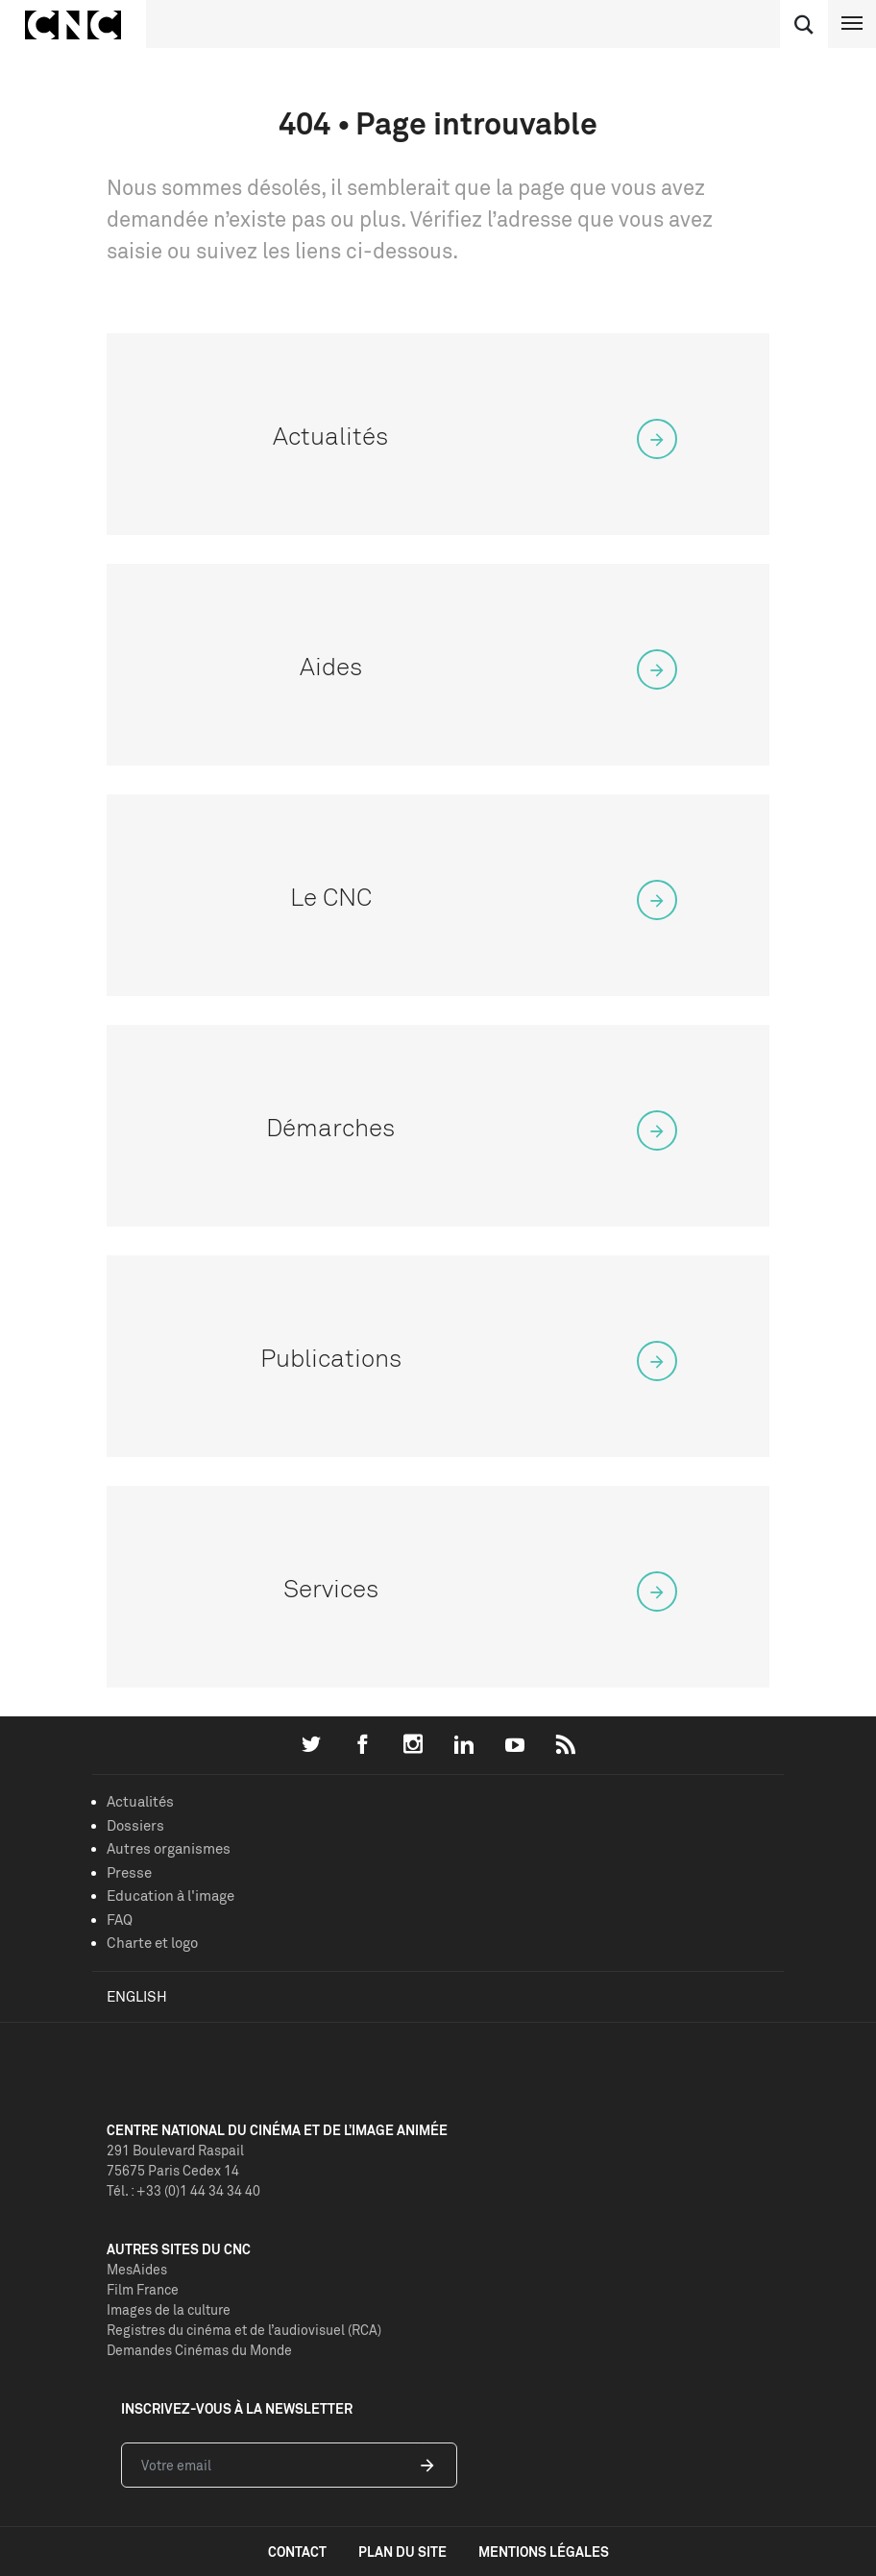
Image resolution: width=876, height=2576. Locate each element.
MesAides (137, 2269)
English (137, 1996)
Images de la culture (169, 2309)
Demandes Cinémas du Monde (199, 2350)
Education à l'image (170, 1895)
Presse (129, 1872)
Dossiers (135, 1825)
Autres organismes (169, 1848)
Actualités (140, 1801)
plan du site (402, 2551)
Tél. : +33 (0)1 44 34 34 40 (183, 2190)
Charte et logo (152, 1942)
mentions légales (543, 2551)
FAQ (120, 1919)
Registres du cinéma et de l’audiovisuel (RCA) (244, 2329)
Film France (143, 2289)
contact (297, 2551)
